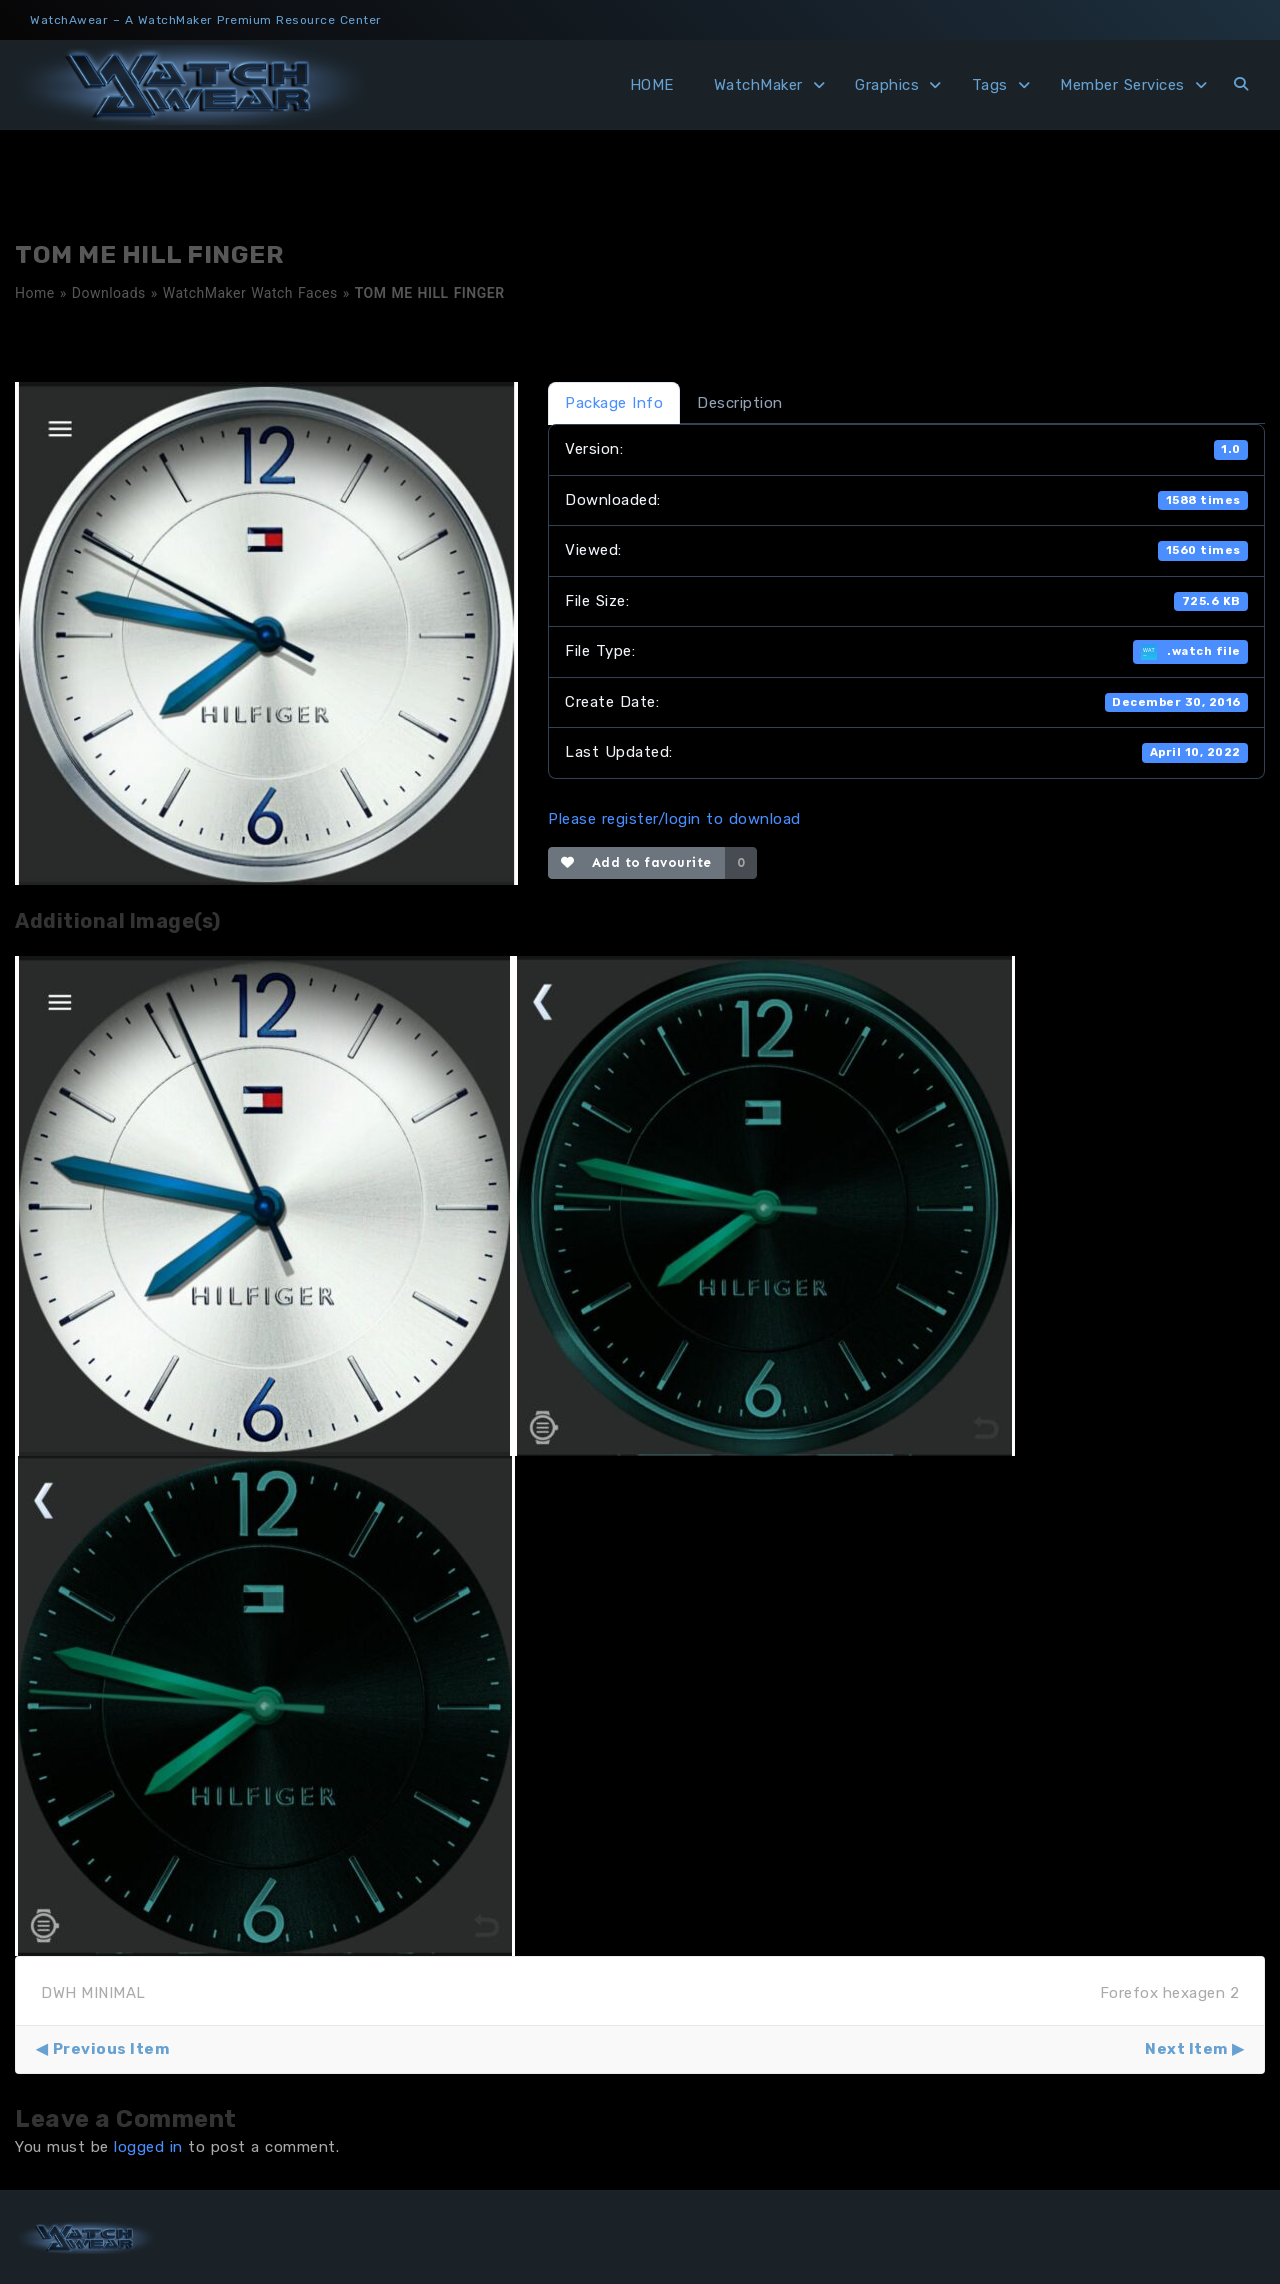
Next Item (1186, 2049)
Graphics (887, 85)
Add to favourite (636, 862)
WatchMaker (758, 85)
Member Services (1122, 85)
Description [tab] (740, 403)
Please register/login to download (674, 819)
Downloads (109, 293)
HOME (652, 85)
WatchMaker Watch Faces (250, 293)
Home (35, 293)
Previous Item (111, 2049)
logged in (148, 2147)
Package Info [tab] (614, 403)
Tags (990, 85)
